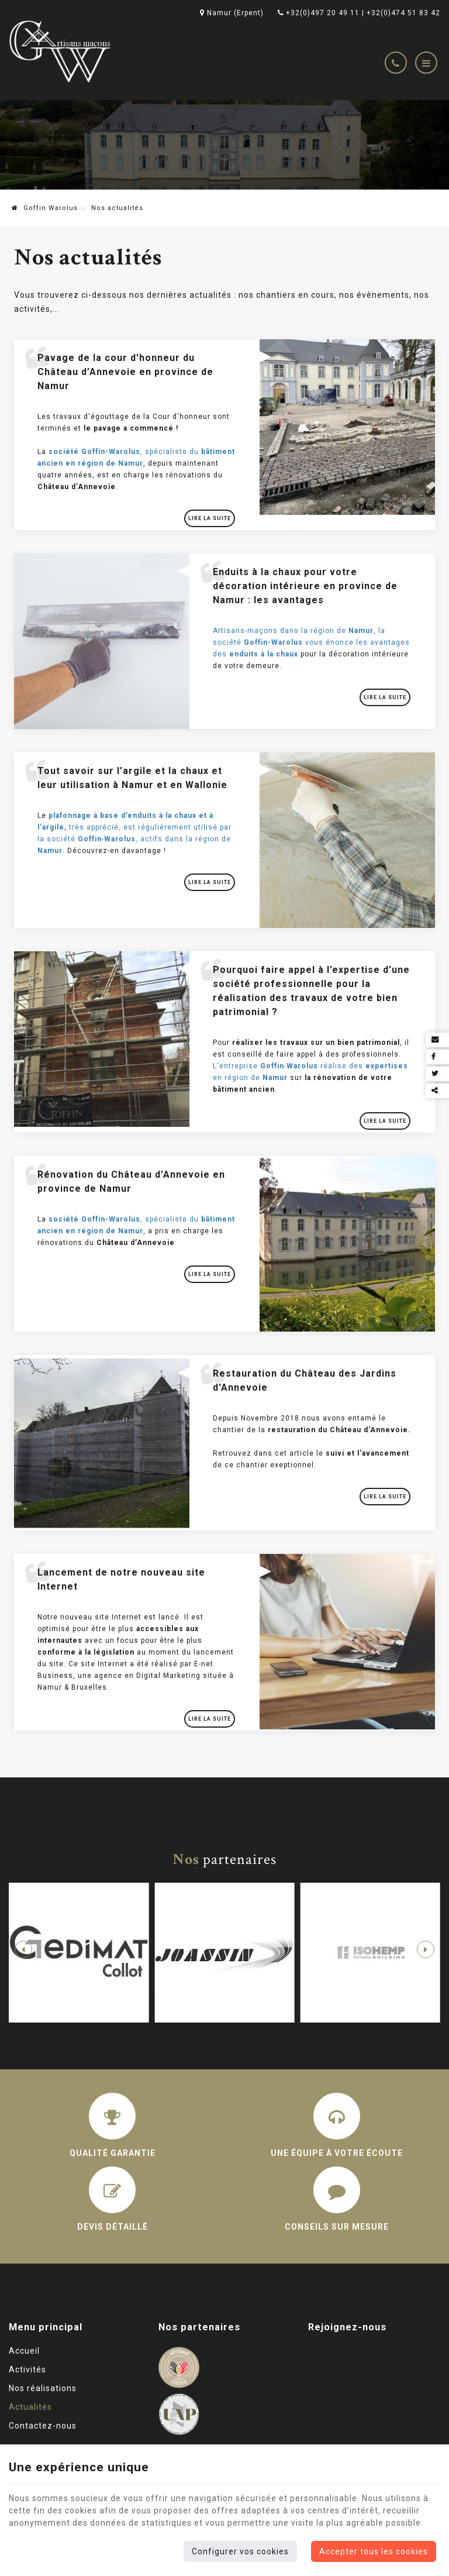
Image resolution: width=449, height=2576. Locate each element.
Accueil (24, 2350)
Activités (27, 2369)
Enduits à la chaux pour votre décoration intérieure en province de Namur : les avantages (305, 586)
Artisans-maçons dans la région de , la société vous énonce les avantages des (311, 642)
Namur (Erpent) (232, 13)
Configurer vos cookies (240, 2551)
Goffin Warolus (45, 208)
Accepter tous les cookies (373, 2551)
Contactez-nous (43, 2425)
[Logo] (61, 51)
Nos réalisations (43, 2388)
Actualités (30, 2407)
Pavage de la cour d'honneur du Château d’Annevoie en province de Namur (125, 371)
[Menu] (426, 62)
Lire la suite (209, 518)
